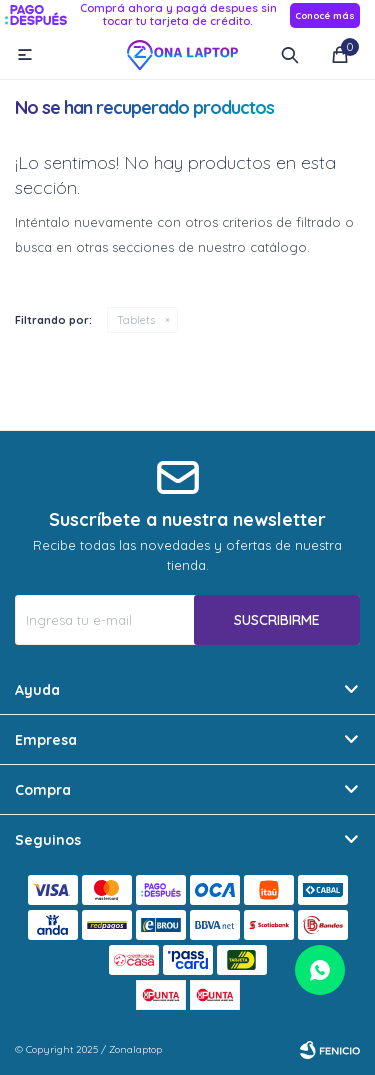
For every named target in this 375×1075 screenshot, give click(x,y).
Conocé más (325, 15)
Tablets (136, 320)
